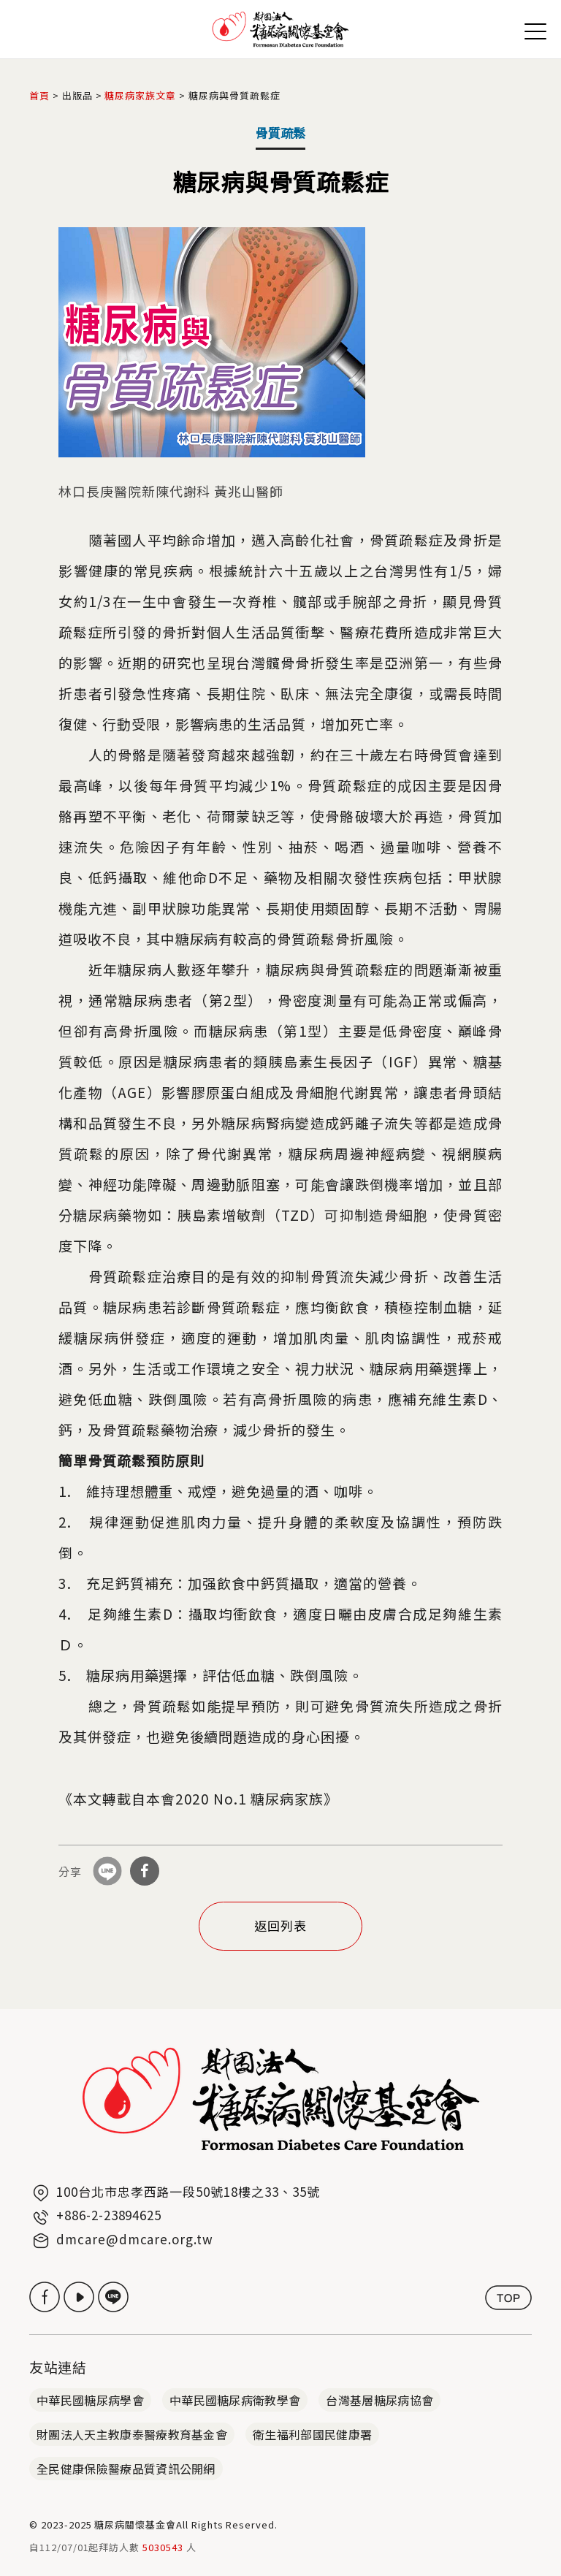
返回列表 (280, 1925)
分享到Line (107, 1871)
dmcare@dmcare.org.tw (134, 2239)
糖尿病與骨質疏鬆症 (234, 95)
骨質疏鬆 (280, 132)
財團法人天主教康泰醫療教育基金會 (132, 2434)
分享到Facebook (144, 1871)
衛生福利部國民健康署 (312, 2434)
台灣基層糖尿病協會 (379, 2400)
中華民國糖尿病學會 (90, 2400)
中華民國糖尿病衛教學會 (235, 2400)
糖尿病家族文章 (140, 95)
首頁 (39, 95)
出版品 (77, 95)
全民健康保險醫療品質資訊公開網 (126, 2468)
